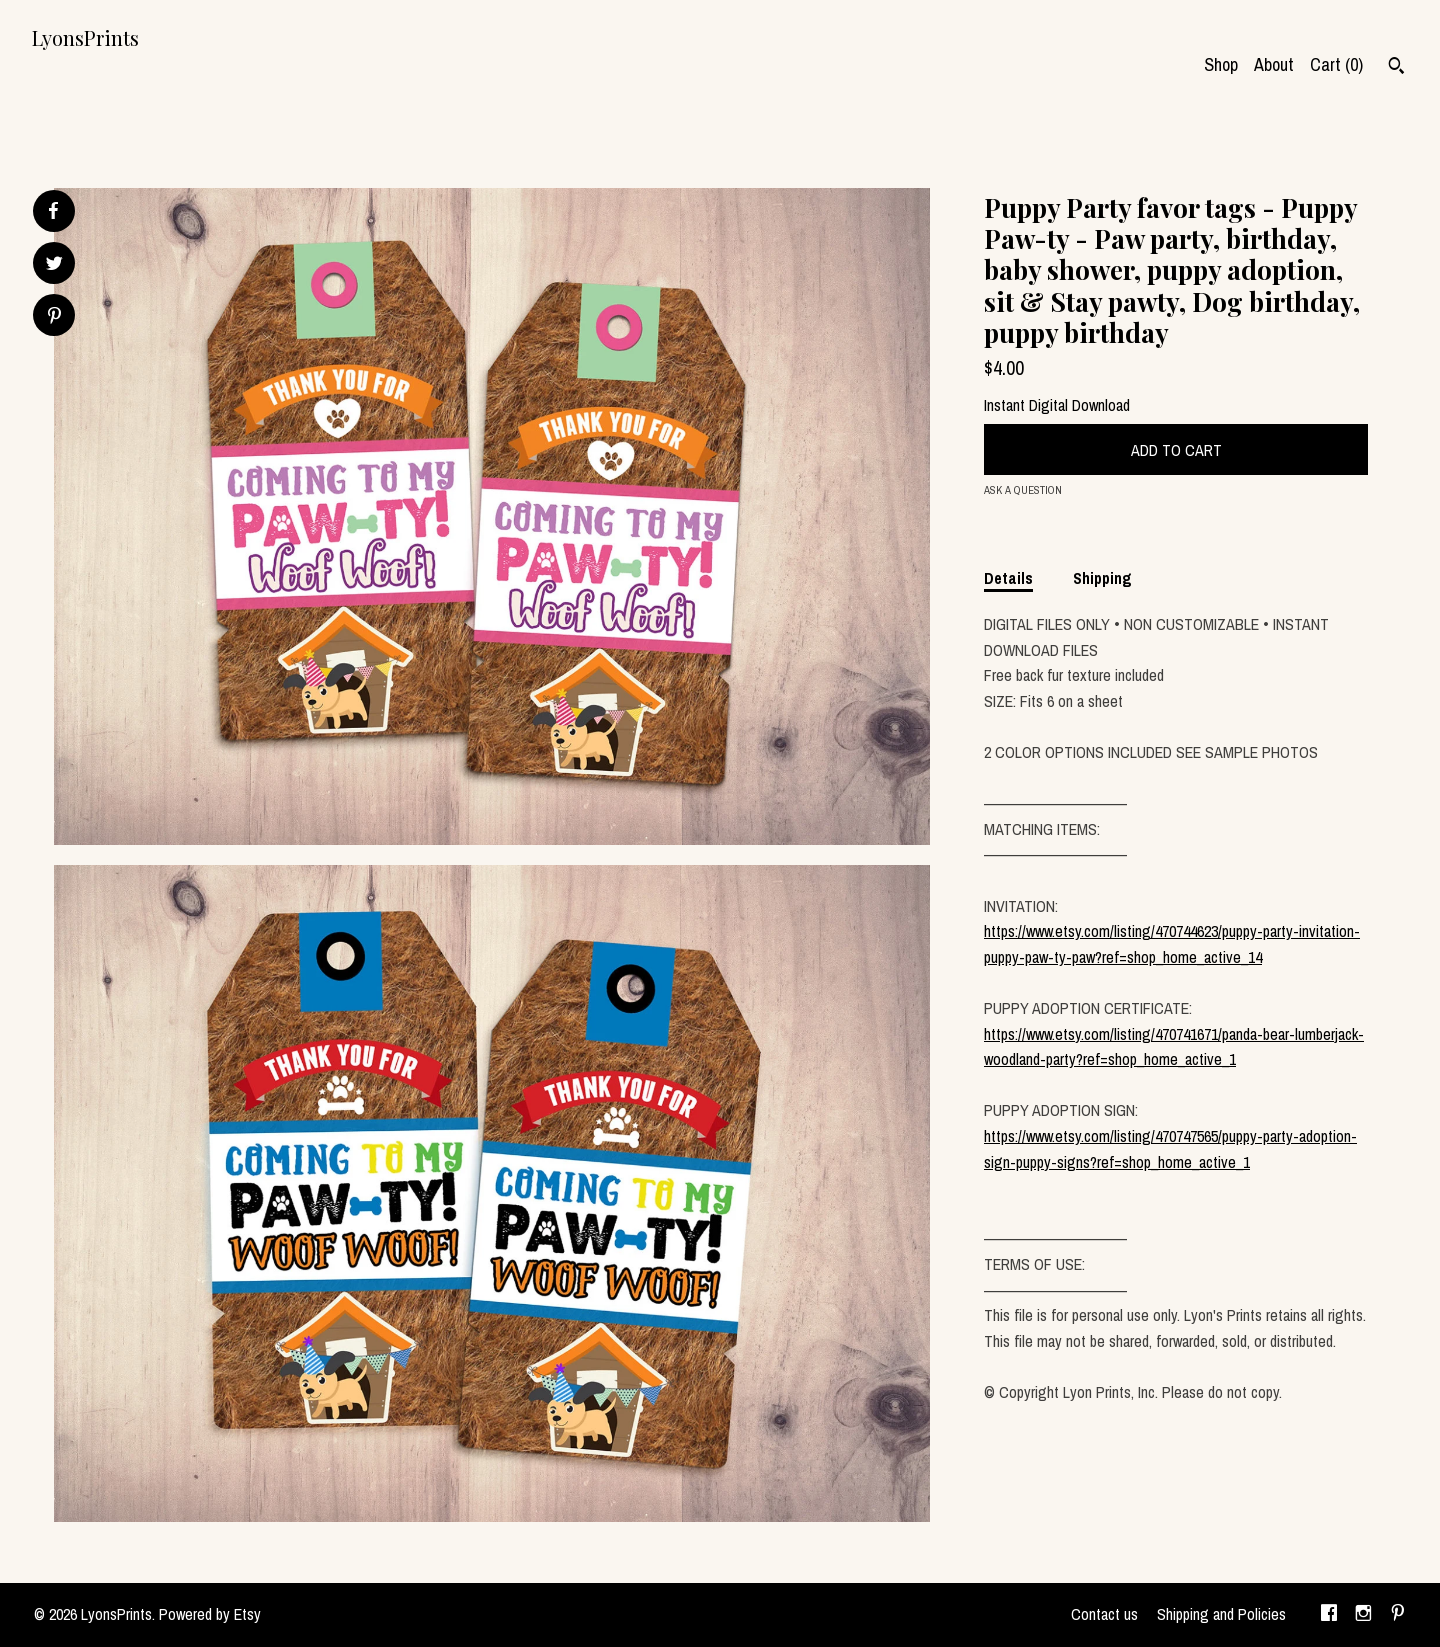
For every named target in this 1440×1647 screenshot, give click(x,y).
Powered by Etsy (210, 1614)
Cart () (1336, 64)
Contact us (1104, 1614)
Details (1008, 578)
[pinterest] (1398, 1615)
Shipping (1102, 578)
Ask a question (1023, 490)
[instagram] (1363, 1615)
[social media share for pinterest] (54, 317)
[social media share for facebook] (53, 211)
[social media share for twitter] (54, 265)
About (1274, 64)
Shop (1221, 64)
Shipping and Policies (1221, 1614)
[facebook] (1329, 1615)
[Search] (1396, 68)
